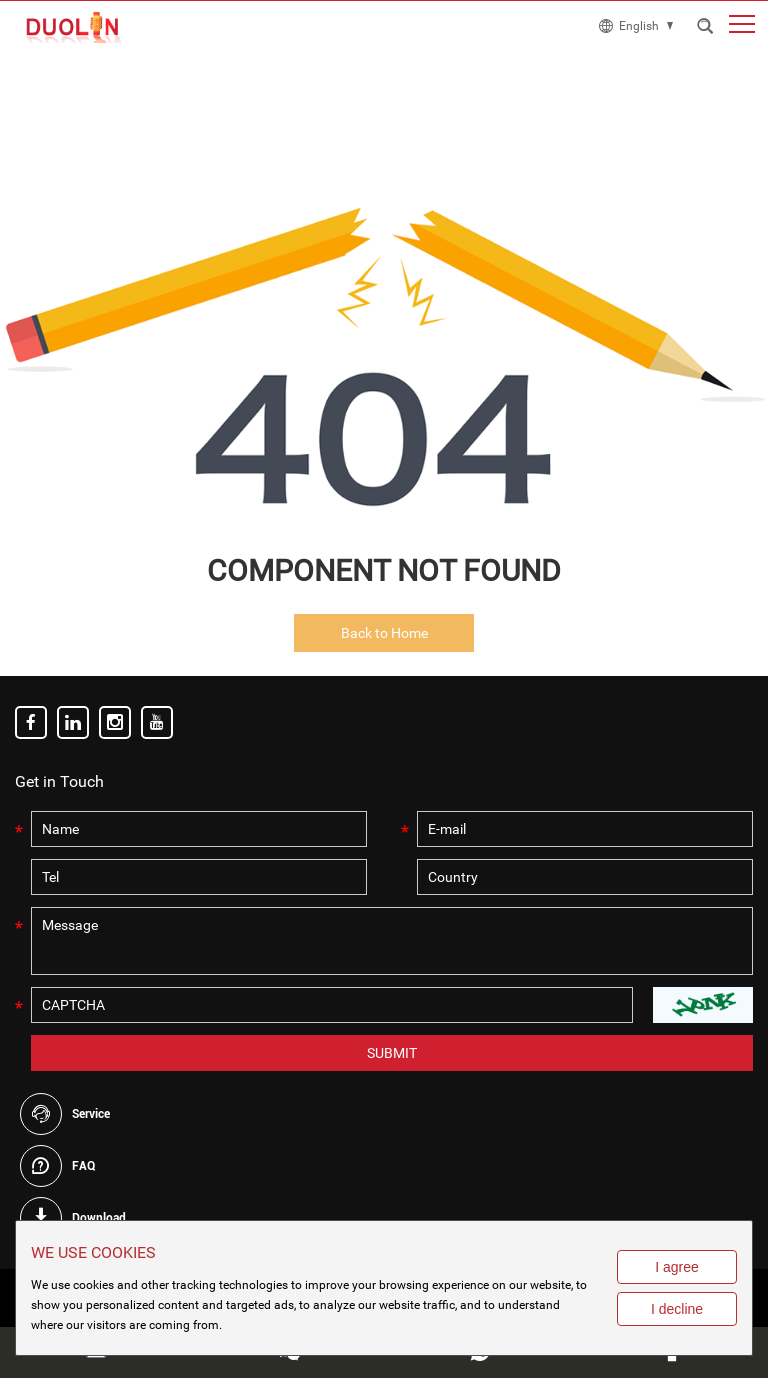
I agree (677, 1267)
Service (91, 1114)
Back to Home (384, 633)
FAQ (83, 1166)
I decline (677, 1309)
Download (99, 1218)
